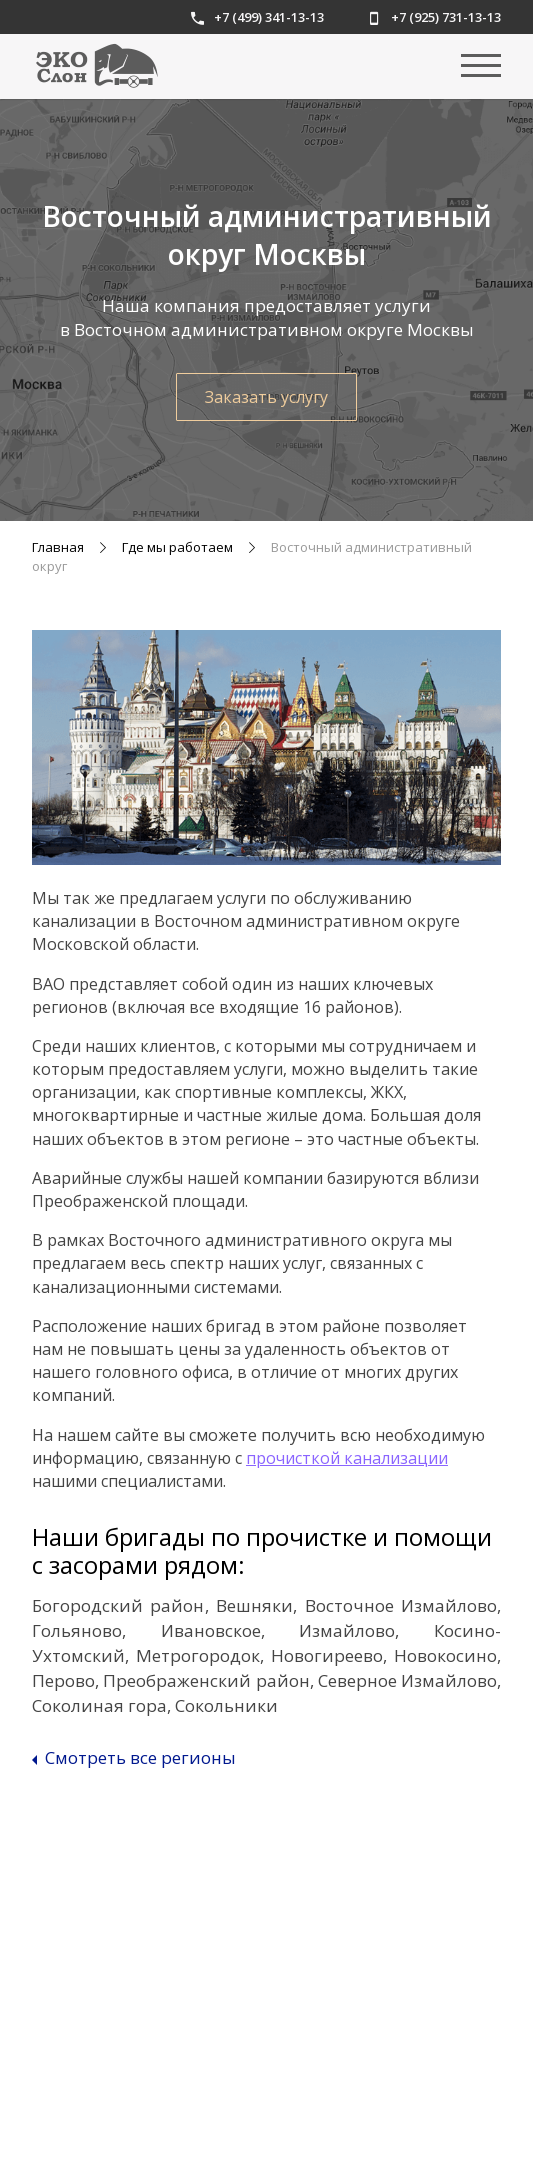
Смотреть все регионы (134, 1758)
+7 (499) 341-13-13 (257, 17)
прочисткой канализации (347, 1458)
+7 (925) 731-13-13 (434, 17)
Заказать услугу (266, 397)
